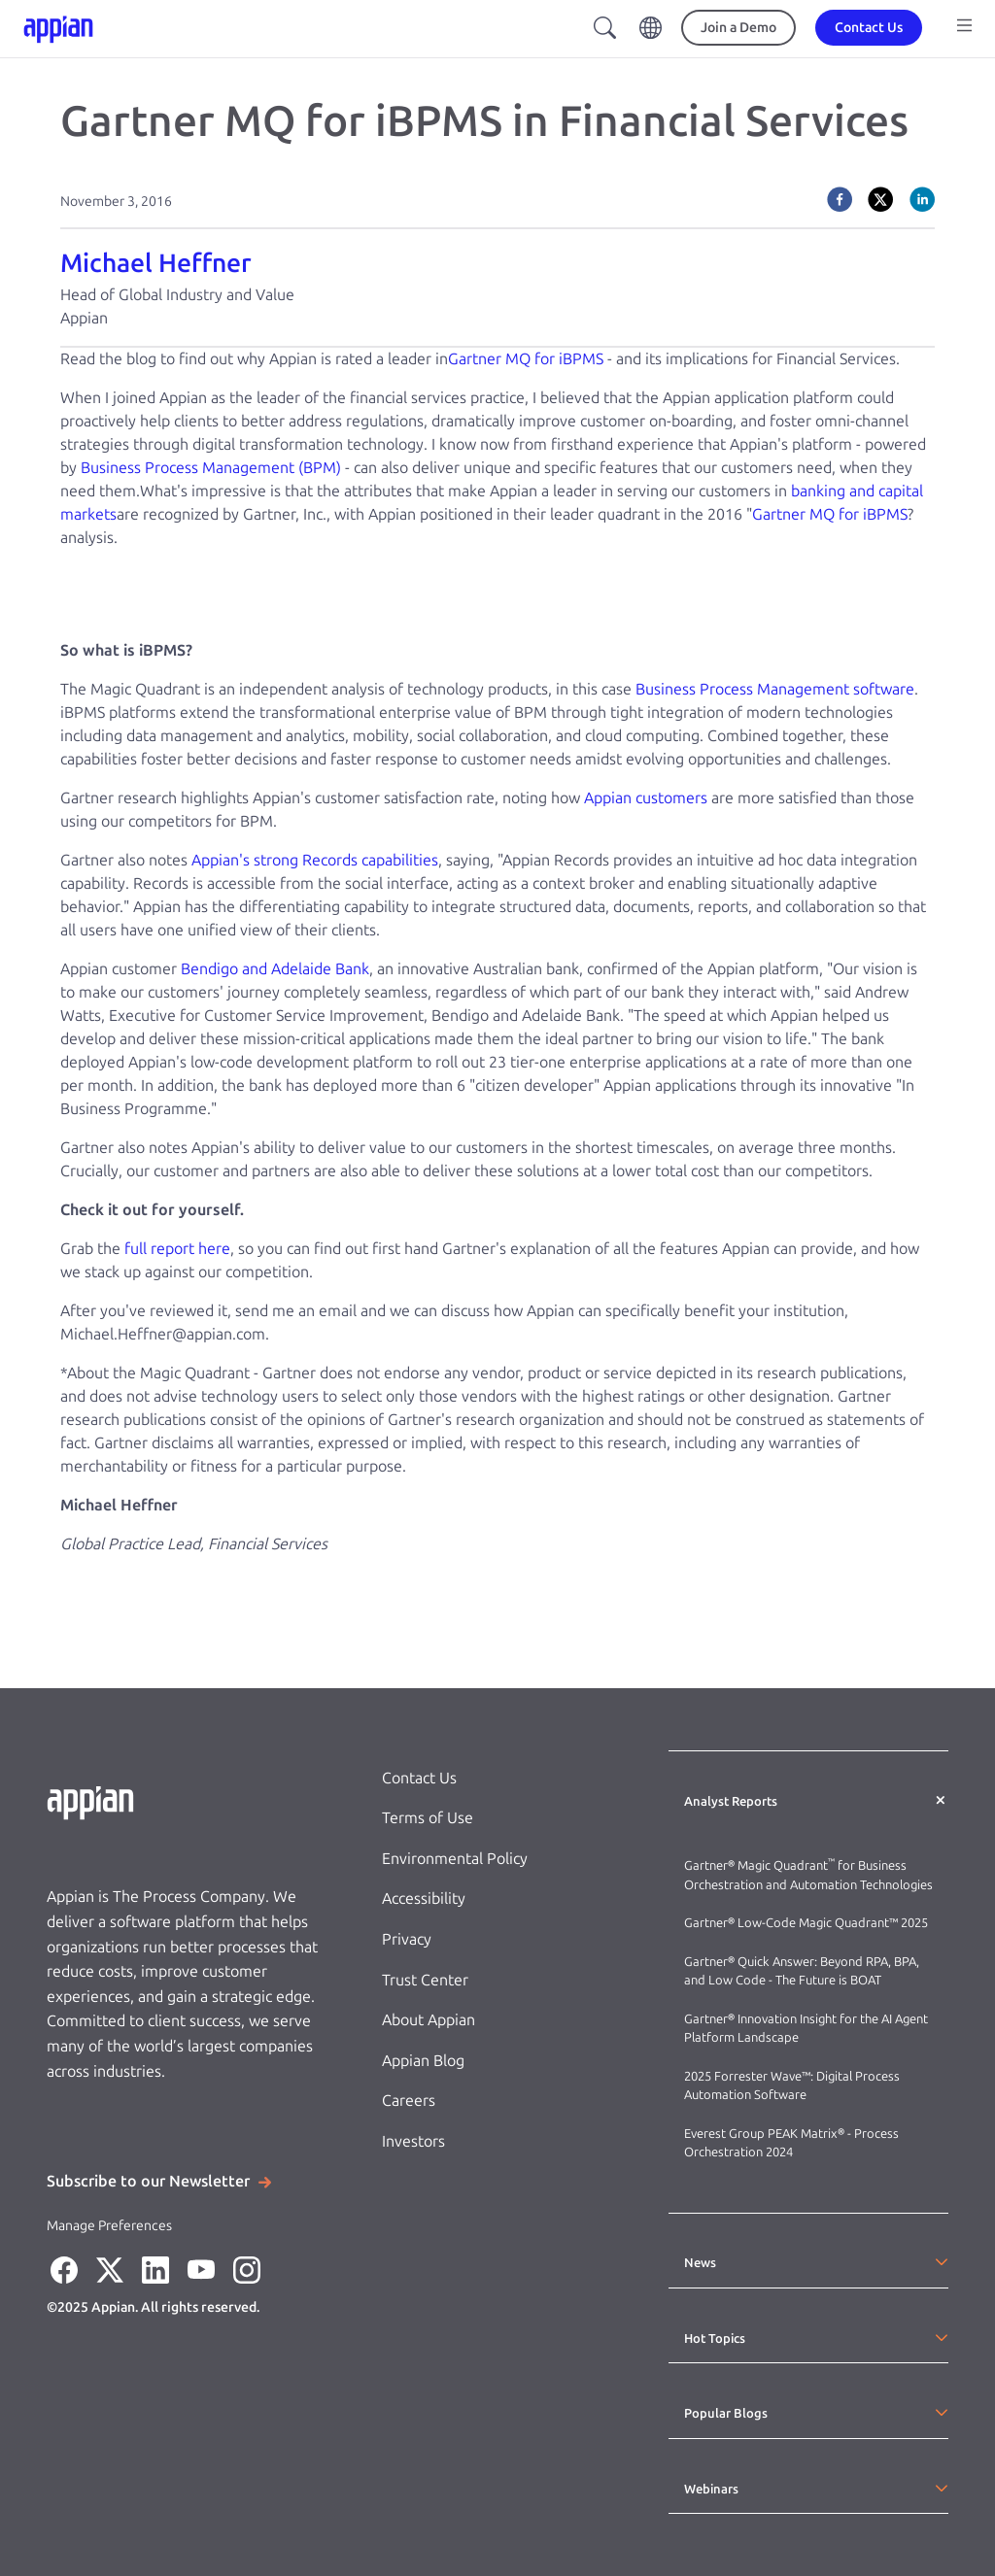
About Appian (428, 2020)
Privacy (406, 1939)
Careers (408, 2100)
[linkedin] (922, 199)
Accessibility (423, 1898)
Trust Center (425, 1980)
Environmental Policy (455, 1858)
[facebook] (839, 199)
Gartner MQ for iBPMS (525, 359)
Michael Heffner (156, 263)
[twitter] (880, 199)
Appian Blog (423, 2060)
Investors (413, 2141)
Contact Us (419, 1778)
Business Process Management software (774, 689)
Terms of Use (427, 1818)
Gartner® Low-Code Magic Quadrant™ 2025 (807, 1922)
